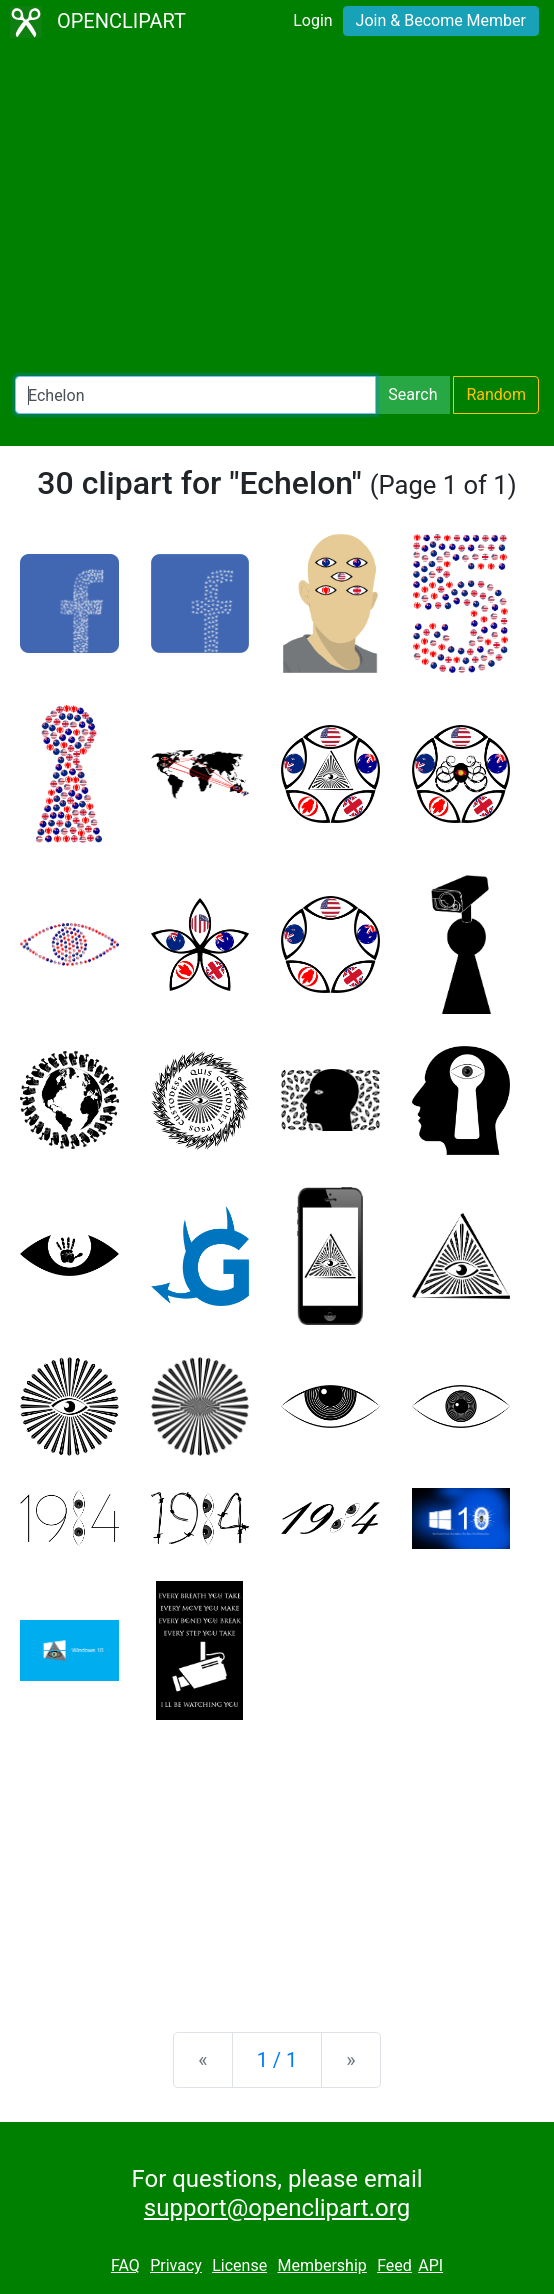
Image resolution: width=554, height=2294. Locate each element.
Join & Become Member (441, 20)
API (430, 2265)
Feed (394, 2265)
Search (412, 394)
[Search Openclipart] (195, 395)
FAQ (125, 2265)
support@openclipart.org (277, 2208)
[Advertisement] (277, 210)
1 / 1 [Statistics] (277, 2060)
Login (312, 20)
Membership (321, 2265)
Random (496, 394)
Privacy (176, 2265)
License (239, 2265)
